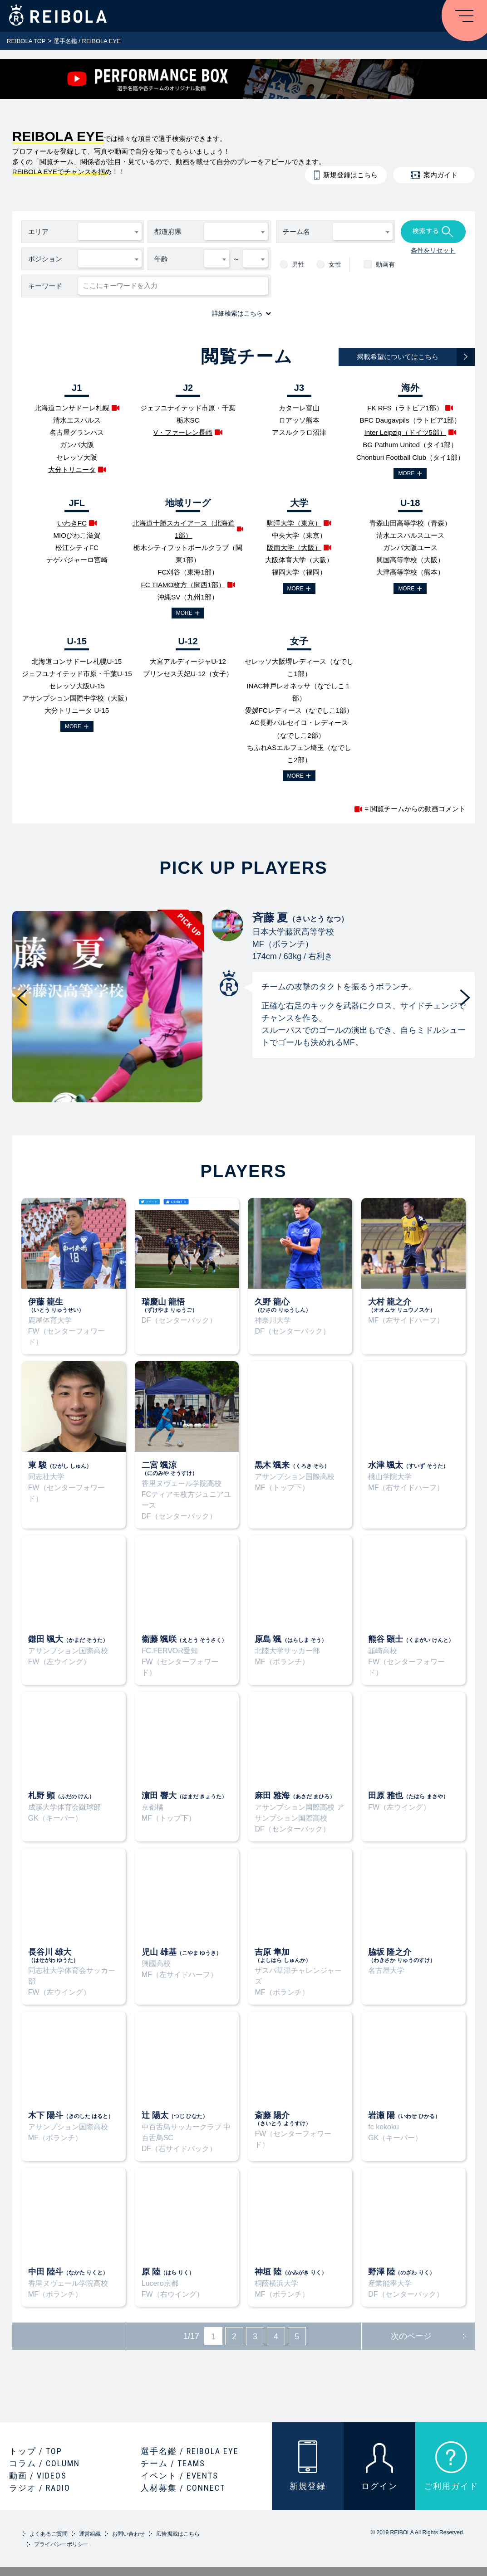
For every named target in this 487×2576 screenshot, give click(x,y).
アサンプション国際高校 (295, 1807)
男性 (298, 264)
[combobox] (110, 232)
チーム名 (296, 231)
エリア (38, 231)
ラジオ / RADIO (39, 2488)
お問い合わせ (128, 2534)
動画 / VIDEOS (38, 2475)
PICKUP (107, 1006)
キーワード (45, 286)
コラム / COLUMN (44, 2463)
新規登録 (308, 2486)
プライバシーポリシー (61, 2544)
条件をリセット (433, 250)
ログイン (379, 2486)
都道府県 (168, 231)
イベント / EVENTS (179, 2475)
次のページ (411, 2336)
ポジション (45, 259)
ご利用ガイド (451, 2486)
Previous (22, 997)
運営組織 (90, 2534)
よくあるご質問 (49, 2534)
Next (465, 997)
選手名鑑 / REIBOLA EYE (190, 2451)
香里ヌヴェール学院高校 (181, 1483)
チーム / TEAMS (173, 2463)
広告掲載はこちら (178, 2534)
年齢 (161, 259)
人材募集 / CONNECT (183, 2488)
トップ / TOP (35, 2451)
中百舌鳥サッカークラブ (181, 2127)
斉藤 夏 (227, 925)
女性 (335, 264)
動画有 (385, 264)
